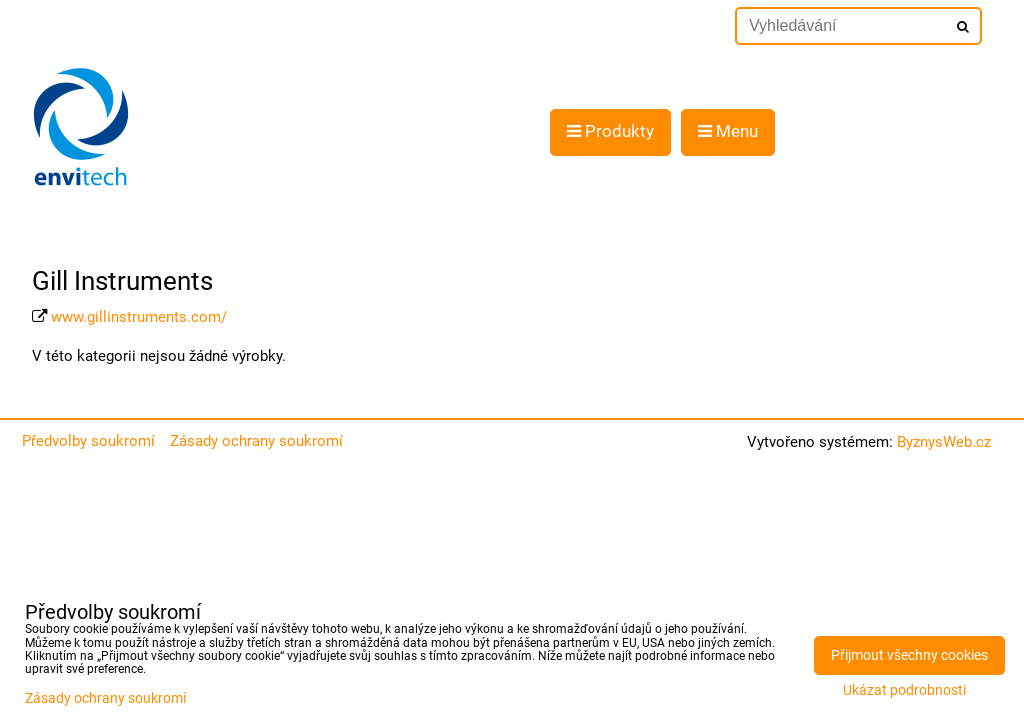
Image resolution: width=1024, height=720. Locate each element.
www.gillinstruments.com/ (139, 317)
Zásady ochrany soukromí (256, 441)
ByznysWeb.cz (944, 442)
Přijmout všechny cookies (909, 655)
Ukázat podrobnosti (904, 691)
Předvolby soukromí (88, 441)
